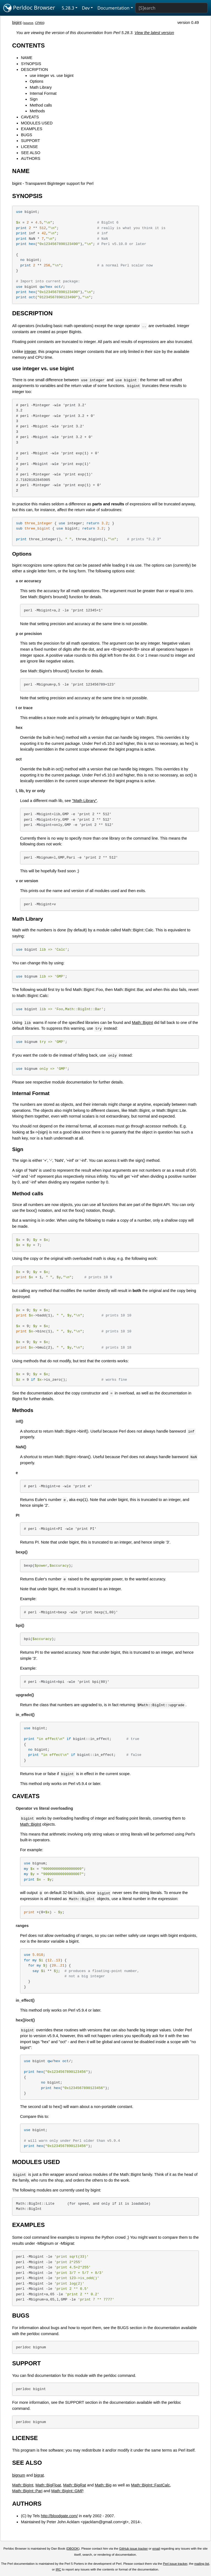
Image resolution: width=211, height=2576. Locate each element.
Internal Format (43, 93)
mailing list (201, 2563)
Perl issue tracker (175, 2563)
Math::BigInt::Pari (27, 2491)
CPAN (39, 22)
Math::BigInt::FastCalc (150, 2485)
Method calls (41, 105)
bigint (16, 22)
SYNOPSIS (31, 64)
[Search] (171, 8)
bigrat (39, 2475)
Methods (37, 111)
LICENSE (29, 146)
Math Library (41, 87)
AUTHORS (30, 158)
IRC (58, 2569)
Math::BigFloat (48, 2485)
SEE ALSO (30, 153)
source (28, 22)
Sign (34, 99)
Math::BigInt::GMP (67, 2491)
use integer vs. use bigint (51, 75)
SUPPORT (30, 140)
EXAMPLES (31, 129)
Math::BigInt (142, 1022)
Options (36, 81)
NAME (26, 57)
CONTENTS (28, 45)
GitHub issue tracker (133, 2548)
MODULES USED (36, 123)
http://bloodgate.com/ (59, 2516)
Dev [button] (86, 8)
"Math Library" (84, 800)
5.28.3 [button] (68, 8)
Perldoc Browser (29, 8)
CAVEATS (30, 117)
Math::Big (103, 2485)
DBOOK (73, 2548)
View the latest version (154, 32)
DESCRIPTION (34, 69)
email (156, 2548)
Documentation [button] (113, 8)
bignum (18, 2475)
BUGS (26, 135)
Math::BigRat (74, 2485)
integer (30, 351)
